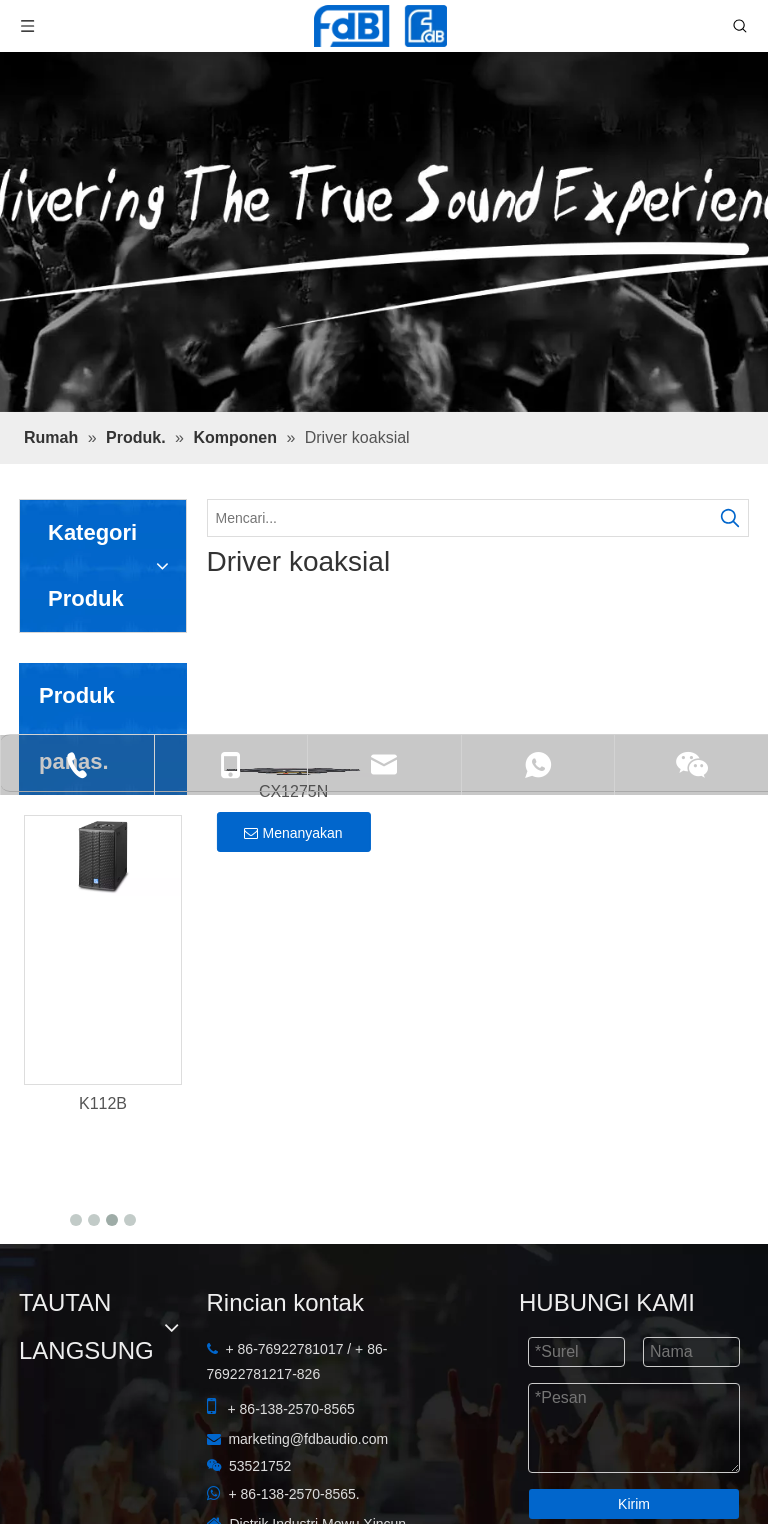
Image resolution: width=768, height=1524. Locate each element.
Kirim (634, 1450)
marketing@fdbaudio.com (308, 1385)
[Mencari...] (460, 518)
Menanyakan (293, 833)
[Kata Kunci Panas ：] (730, 518)
